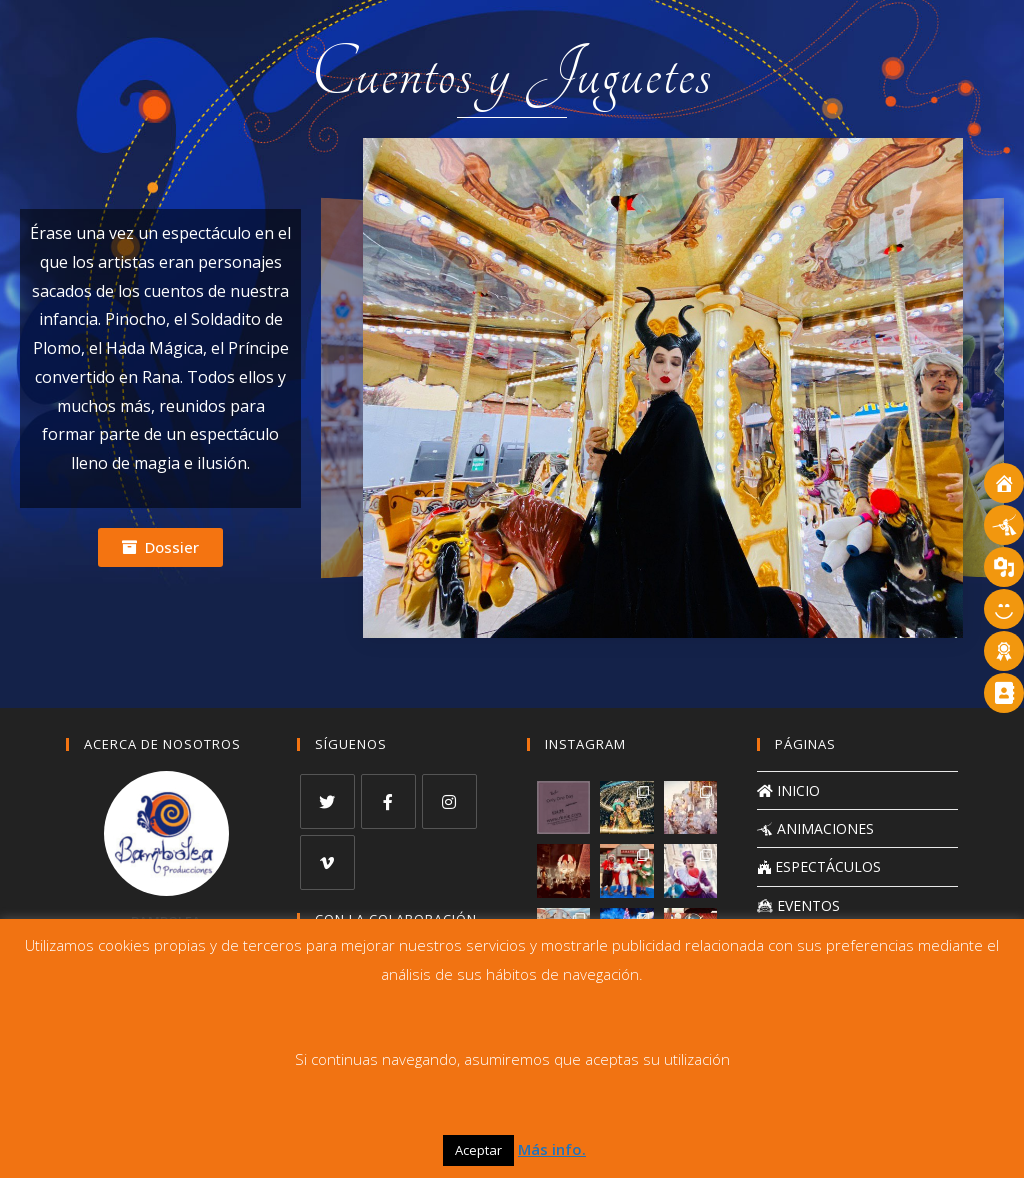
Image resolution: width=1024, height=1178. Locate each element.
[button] (160, 547)
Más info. (552, 1149)
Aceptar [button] (478, 1150)
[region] (662, 388)
